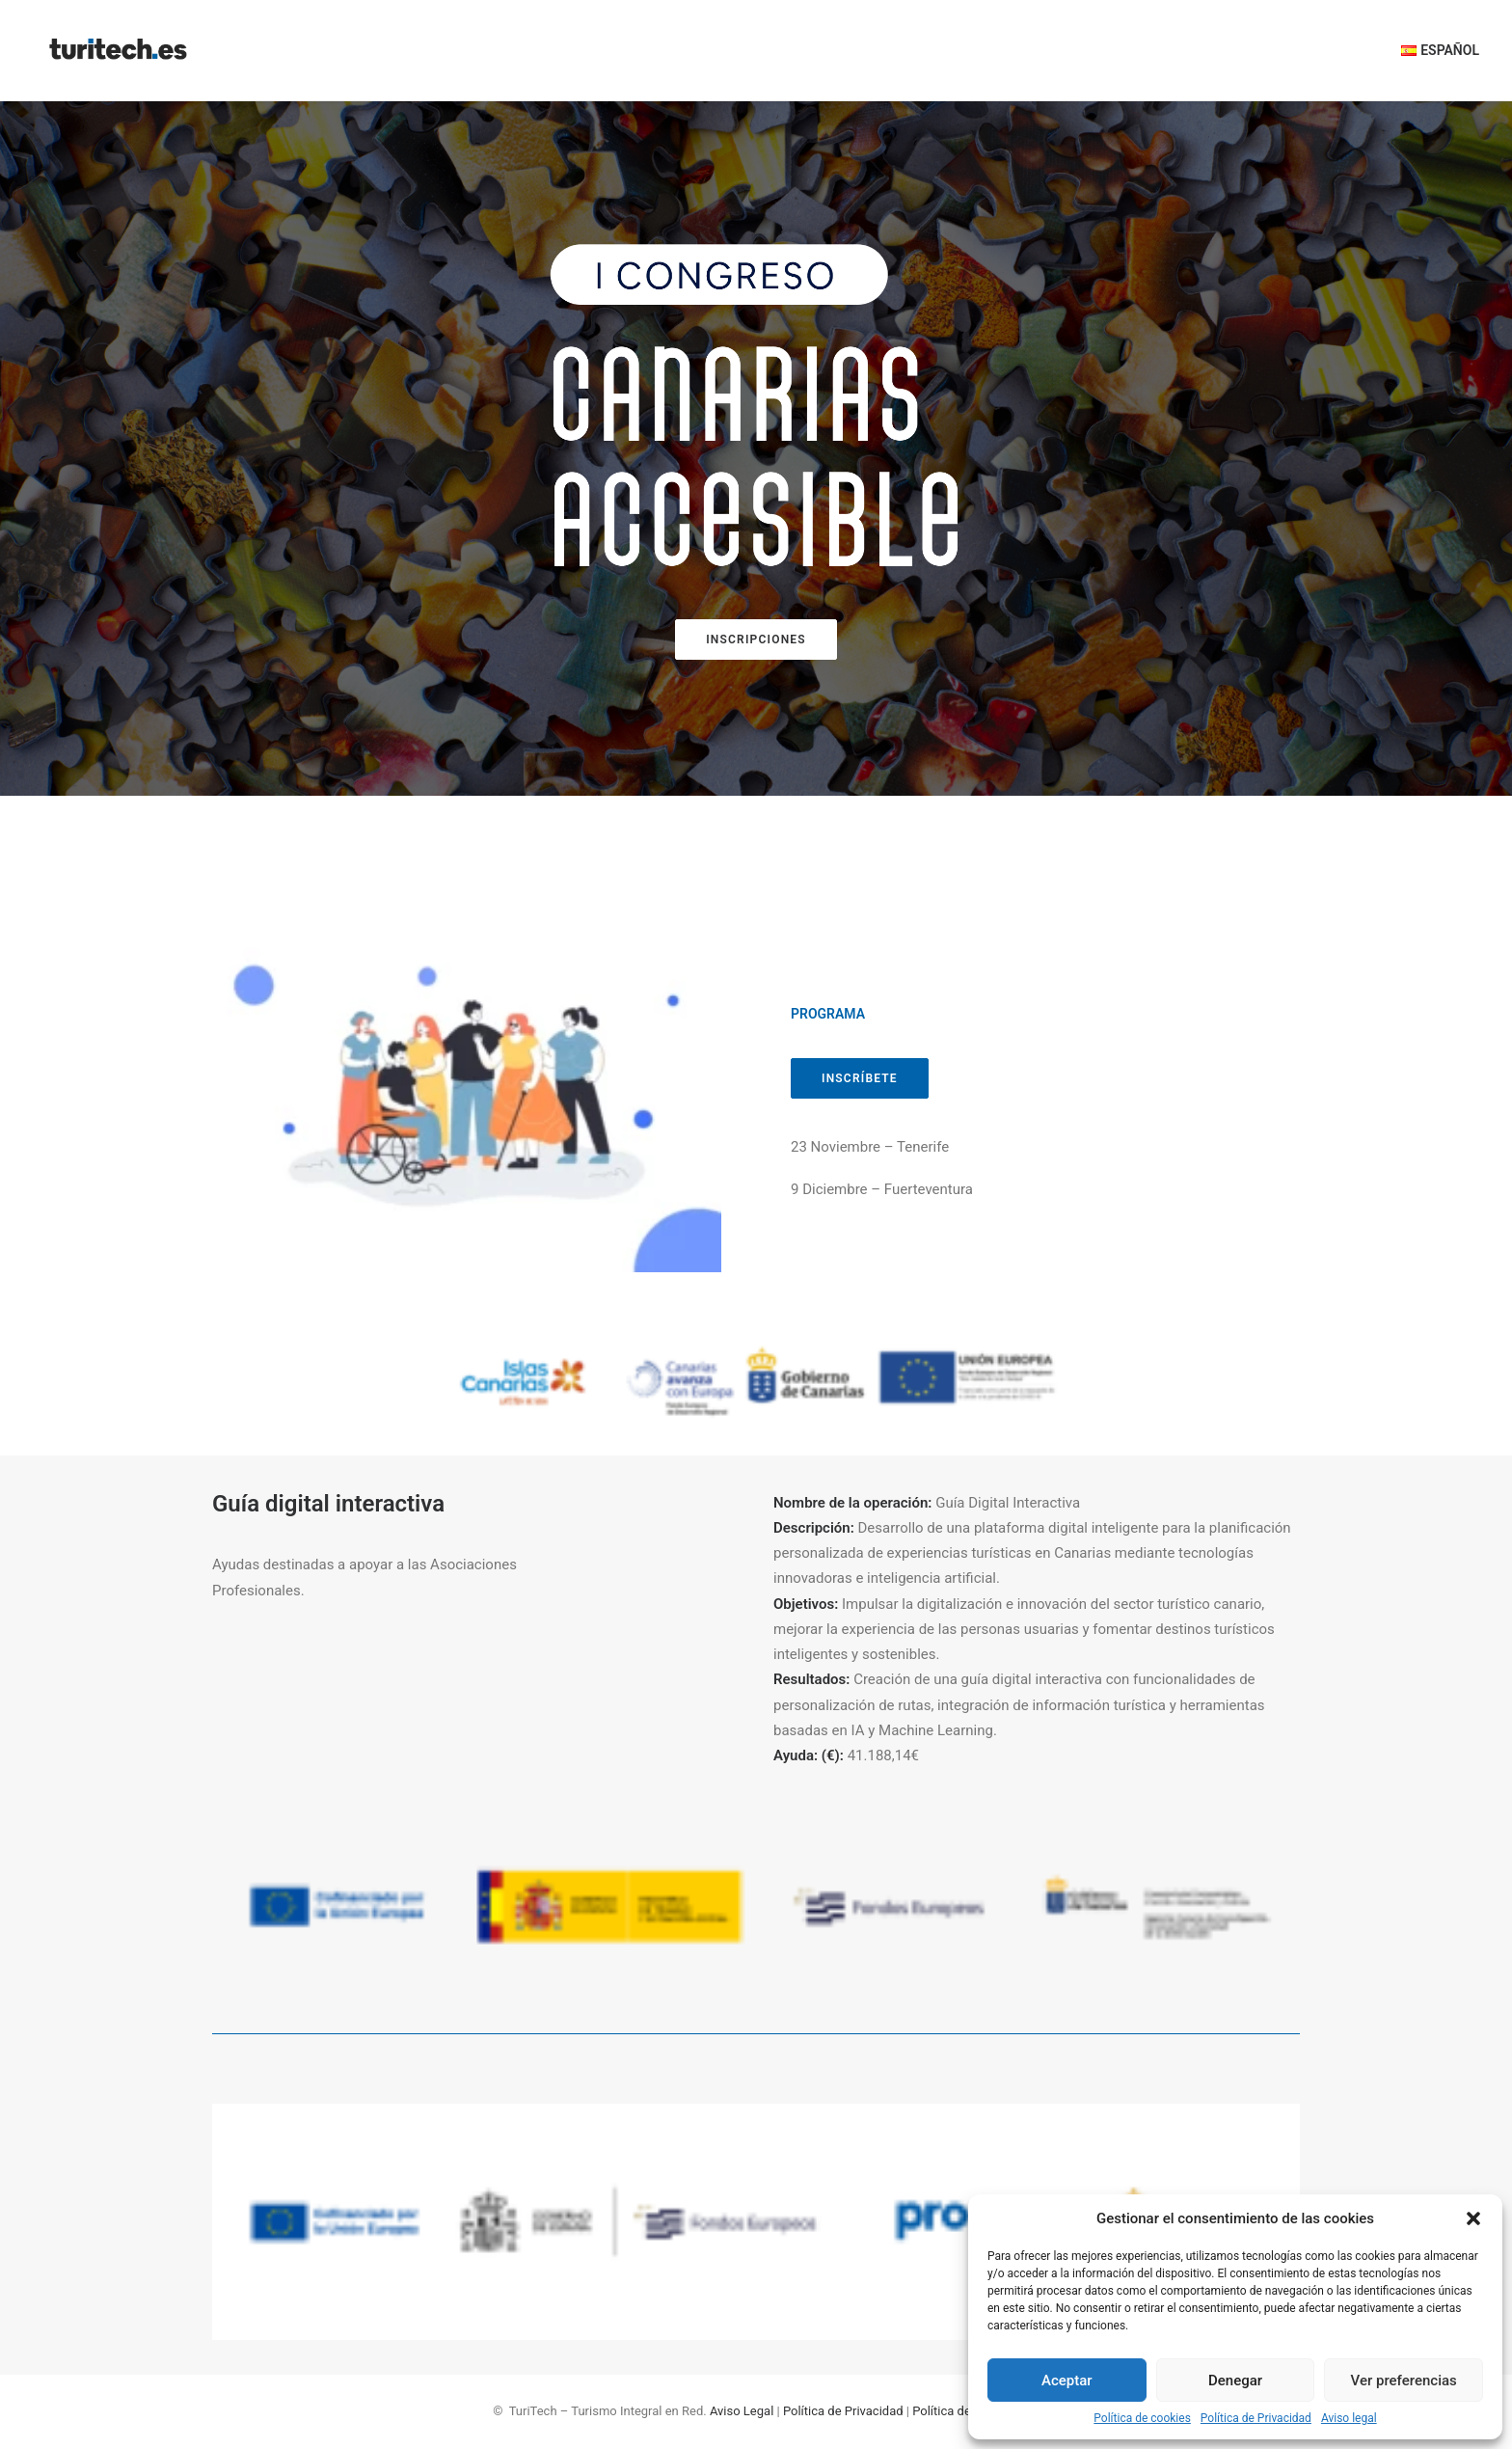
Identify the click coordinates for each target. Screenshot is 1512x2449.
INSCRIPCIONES (756, 639)
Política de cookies (1142, 2418)
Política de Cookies (965, 2411)
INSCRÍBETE (860, 1078)
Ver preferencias (1404, 2380)
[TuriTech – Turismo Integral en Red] (118, 50)
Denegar (1235, 2380)
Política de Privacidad (1256, 2418)
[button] (1473, 2218)
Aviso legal (1349, 2418)
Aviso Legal (741, 2411)
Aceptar (1067, 2380)
